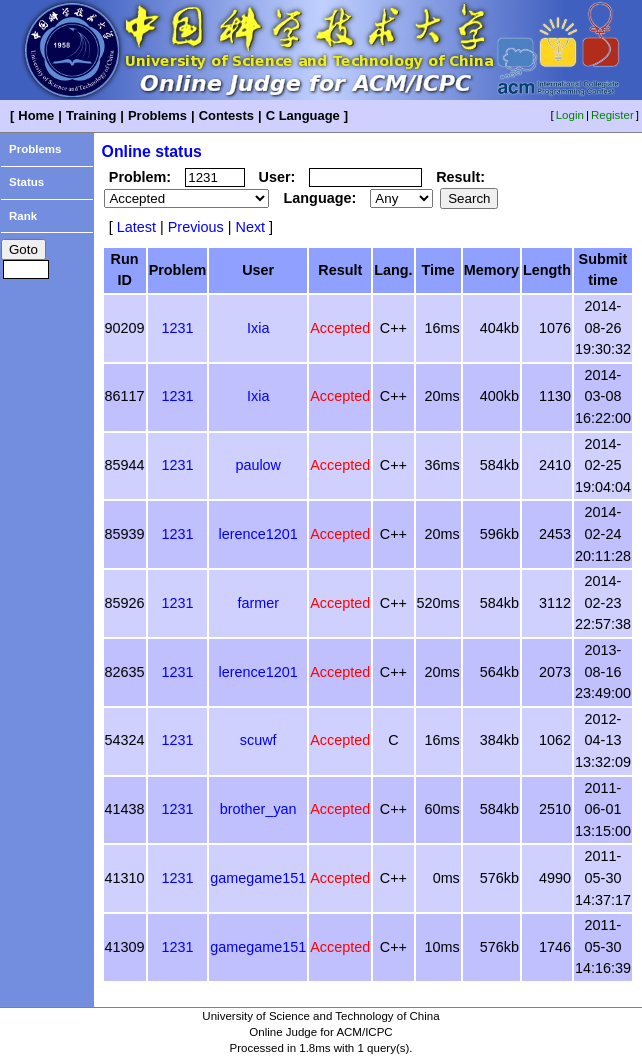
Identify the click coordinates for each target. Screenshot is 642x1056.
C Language (303, 115)
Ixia (258, 328)
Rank (23, 216)
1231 (177, 328)
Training (91, 115)
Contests (226, 115)
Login (570, 115)
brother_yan (258, 809)
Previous (196, 227)
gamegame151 (258, 878)
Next (250, 227)
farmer (258, 603)
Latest (136, 227)
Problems (157, 115)
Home (36, 115)
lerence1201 (258, 534)
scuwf (258, 740)
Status (26, 182)
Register (612, 115)
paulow (258, 465)
